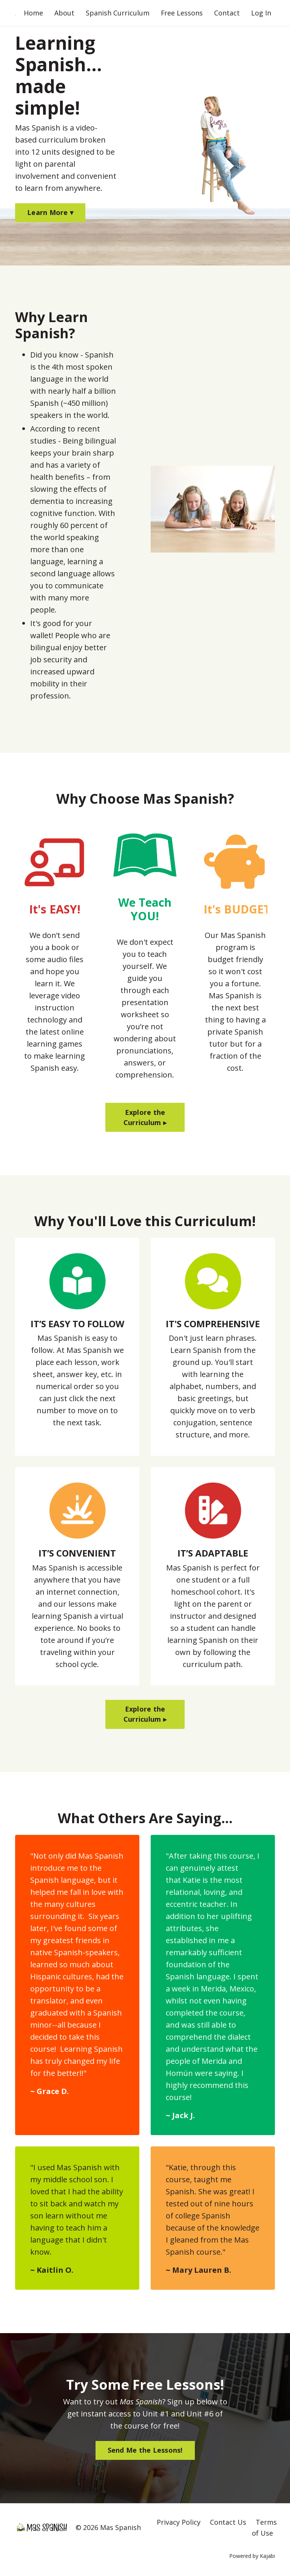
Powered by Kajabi (252, 2556)
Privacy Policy (179, 2522)
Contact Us (228, 2522)
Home (33, 12)
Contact (227, 12)
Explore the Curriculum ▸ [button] (145, 1117)
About (64, 12)
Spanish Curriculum (117, 12)
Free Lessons (181, 12)
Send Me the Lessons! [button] (145, 2450)
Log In (261, 12)
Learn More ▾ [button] (50, 212)
